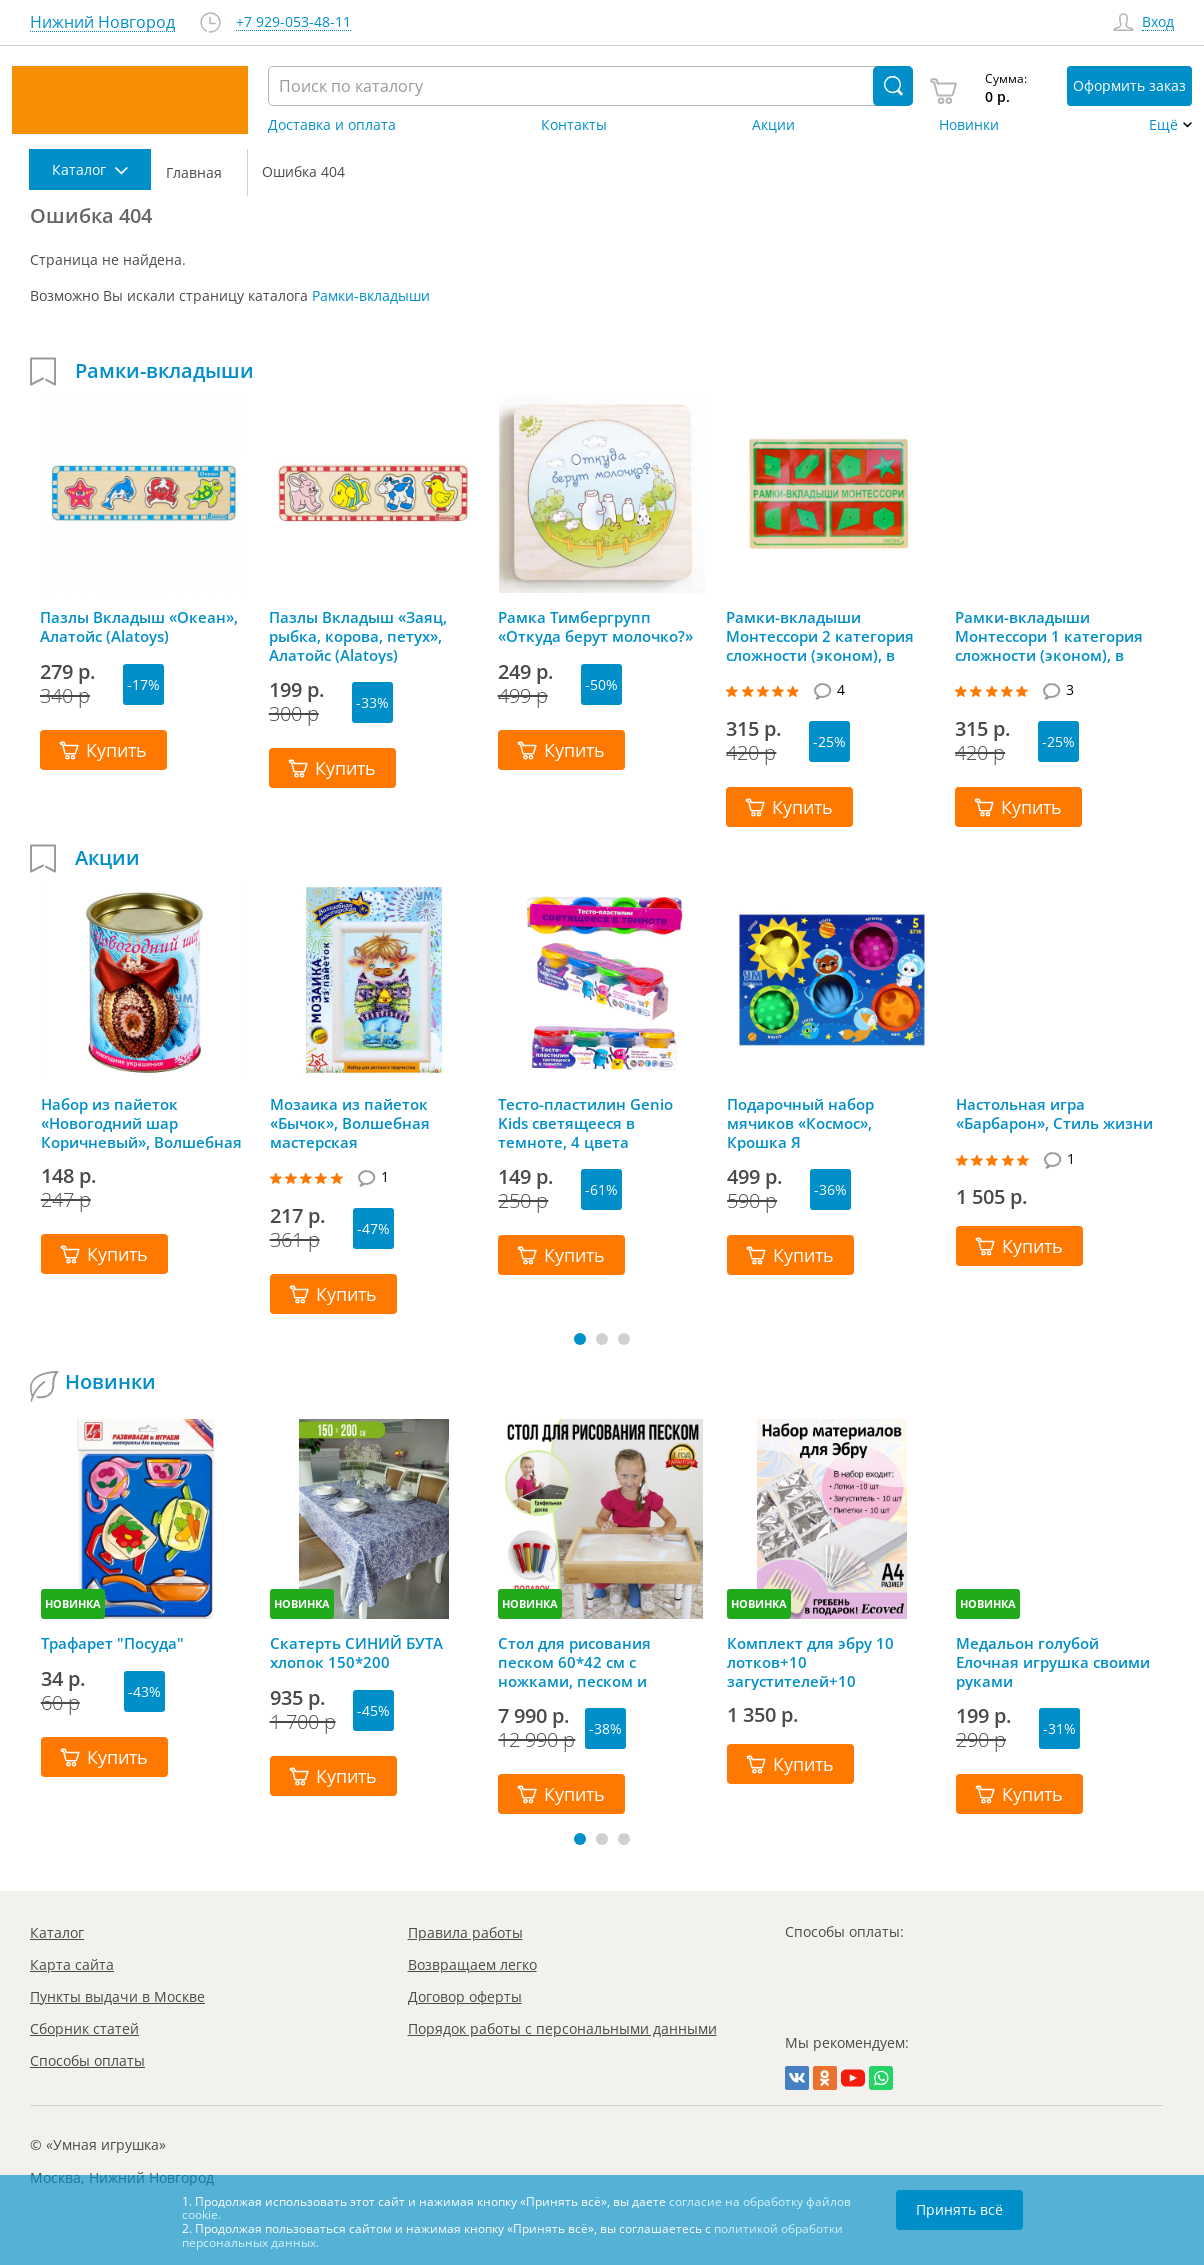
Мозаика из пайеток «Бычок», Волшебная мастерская (350, 1123)
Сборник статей (84, 2028)
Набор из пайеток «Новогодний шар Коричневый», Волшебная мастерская (141, 1123)
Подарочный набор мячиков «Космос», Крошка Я (800, 1123)
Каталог (57, 1932)
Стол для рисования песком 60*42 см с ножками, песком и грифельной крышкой (582, 1662)
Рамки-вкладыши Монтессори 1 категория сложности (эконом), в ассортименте (1049, 636)
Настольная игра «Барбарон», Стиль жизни (1054, 1114)
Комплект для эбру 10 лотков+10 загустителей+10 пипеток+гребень (810, 1662)
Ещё (1163, 125)
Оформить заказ (1129, 85)
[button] (580, 1339)
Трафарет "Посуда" (112, 1643)
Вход (1158, 22)
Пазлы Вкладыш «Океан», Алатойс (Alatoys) (139, 627)
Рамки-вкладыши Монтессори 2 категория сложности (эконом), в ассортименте (820, 636)
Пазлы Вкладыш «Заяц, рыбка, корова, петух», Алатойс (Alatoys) (358, 636)
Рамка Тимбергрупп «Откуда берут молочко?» (595, 627)
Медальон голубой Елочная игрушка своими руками (1053, 1662)
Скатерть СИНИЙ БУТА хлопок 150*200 (356, 1653)
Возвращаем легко (472, 1964)
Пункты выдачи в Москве (117, 1996)
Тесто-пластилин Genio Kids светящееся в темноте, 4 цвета (585, 1123)
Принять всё (959, 2209)
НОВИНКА (73, 1603)
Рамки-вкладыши (371, 295)
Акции (773, 125)
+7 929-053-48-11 (293, 22)
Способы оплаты (87, 2060)
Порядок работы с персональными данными (562, 2028)
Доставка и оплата (332, 125)
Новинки (969, 125)
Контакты (574, 125)
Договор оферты (465, 1996)
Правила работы (465, 1932)
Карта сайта (72, 1964)
